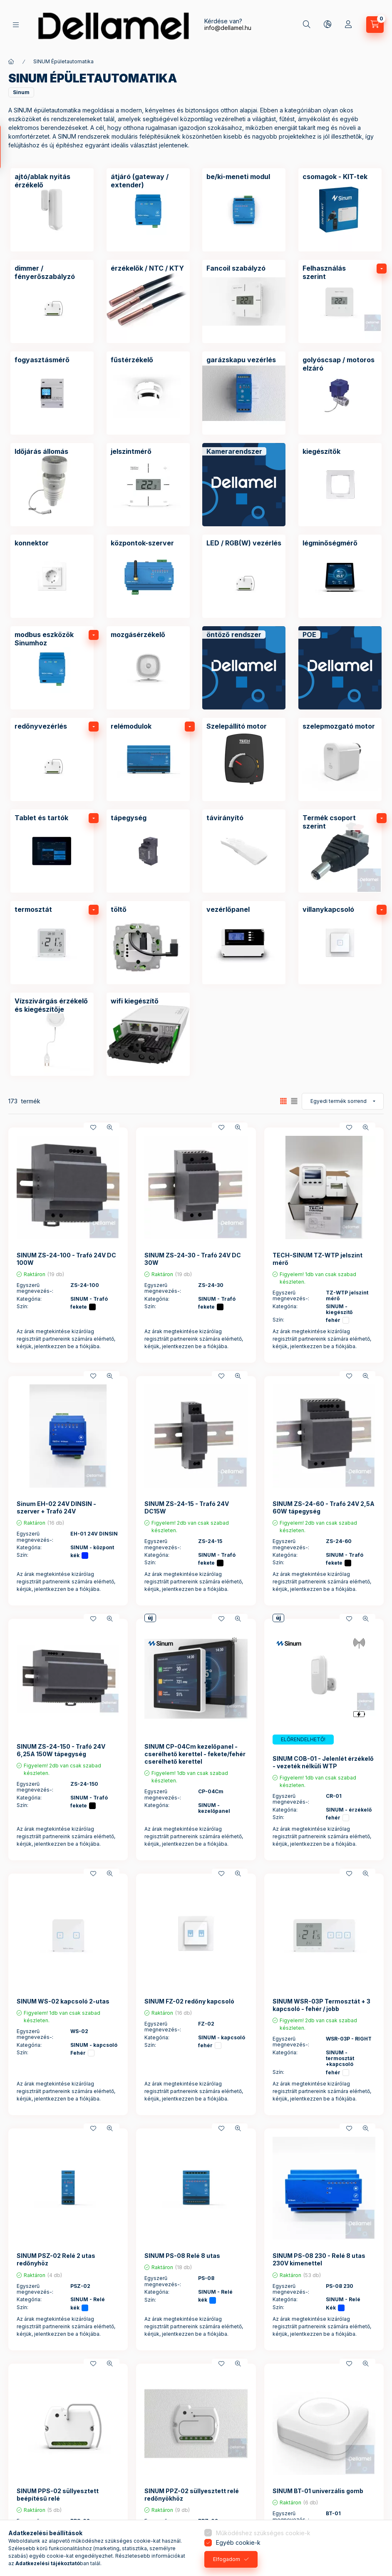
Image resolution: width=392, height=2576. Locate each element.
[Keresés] (306, 24)
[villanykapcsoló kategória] (340, 942)
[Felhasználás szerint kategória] (340, 301)
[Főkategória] (11, 61)
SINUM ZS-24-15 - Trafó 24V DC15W (186, 1507)
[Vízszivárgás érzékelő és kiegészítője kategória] (52, 1034)
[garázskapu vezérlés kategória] (243, 393)
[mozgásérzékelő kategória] (148, 667)
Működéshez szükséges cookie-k (263, 2532)
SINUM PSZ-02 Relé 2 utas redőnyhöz (56, 2259)
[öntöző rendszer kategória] (243, 667)
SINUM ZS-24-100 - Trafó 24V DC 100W (66, 1259)
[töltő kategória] (148, 942)
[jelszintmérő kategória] (148, 484)
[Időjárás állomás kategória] (52, 484)
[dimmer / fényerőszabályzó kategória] (52, 301)
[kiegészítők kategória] (340, 484)
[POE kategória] (340, 667)
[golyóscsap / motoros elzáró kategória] (340, 393)
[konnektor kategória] (52, 576)
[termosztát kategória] (52, 942)
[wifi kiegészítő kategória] (148, 1034)
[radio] (294, 1101)
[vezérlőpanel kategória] (243, 942)
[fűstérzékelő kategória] (148, 393)
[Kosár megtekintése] (375, 24)
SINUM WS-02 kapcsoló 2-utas (63, 2001)
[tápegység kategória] (148, 851)
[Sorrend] (343, 1101)
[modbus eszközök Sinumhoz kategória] (52, 667)
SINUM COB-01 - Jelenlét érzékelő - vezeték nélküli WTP (323, 1762)
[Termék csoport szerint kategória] (340, 851)
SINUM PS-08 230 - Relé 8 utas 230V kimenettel (319, 2259)
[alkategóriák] (382, 269)
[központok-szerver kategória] (148, 576)
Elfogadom (226, 2559)
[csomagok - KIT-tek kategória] (340, 209)
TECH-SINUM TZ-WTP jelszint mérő (317, 1259)
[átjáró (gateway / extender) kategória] (148, 209)
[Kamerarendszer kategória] (243, 484)
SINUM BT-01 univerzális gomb (318, 2490)
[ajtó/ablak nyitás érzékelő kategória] (52, 209)
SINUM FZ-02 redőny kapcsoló (189, 2001)
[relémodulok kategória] (148, 759)
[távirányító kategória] (243, 851)
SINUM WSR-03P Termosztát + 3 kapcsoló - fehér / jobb (321, 2005)
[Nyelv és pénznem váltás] (327, 24)
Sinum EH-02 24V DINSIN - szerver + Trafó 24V (56, 1507)
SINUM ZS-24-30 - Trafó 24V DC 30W (192, 1259)
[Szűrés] (8, 147)
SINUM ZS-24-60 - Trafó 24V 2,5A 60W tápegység (324, 1507)
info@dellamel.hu (227, 27)
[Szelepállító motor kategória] (243, 759)
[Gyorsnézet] (110, 1127)
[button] (21, 92)
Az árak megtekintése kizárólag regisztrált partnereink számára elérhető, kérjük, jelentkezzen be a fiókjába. (66, 1338)
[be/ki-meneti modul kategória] (243, 209)
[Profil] (348, 24)
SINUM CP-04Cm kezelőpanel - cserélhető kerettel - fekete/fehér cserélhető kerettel (195, 1754)
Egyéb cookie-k (238, 2542)
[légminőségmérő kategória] (340, 576)
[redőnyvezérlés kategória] (52, 759)
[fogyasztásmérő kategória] (52, 393)
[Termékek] (15, 24)
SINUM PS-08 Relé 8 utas (182, 2255)
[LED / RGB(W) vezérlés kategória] (243, 576)
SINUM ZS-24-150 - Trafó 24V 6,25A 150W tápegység (61, 1750)
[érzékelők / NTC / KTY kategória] (148, 301)
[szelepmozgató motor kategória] (340, 759)
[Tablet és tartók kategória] (52, 851)
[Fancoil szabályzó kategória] (243, 301)
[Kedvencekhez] (93, 1127)
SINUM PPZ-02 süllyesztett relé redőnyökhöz (191, 2494)
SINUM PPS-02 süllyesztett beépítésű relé (58, 2494)
